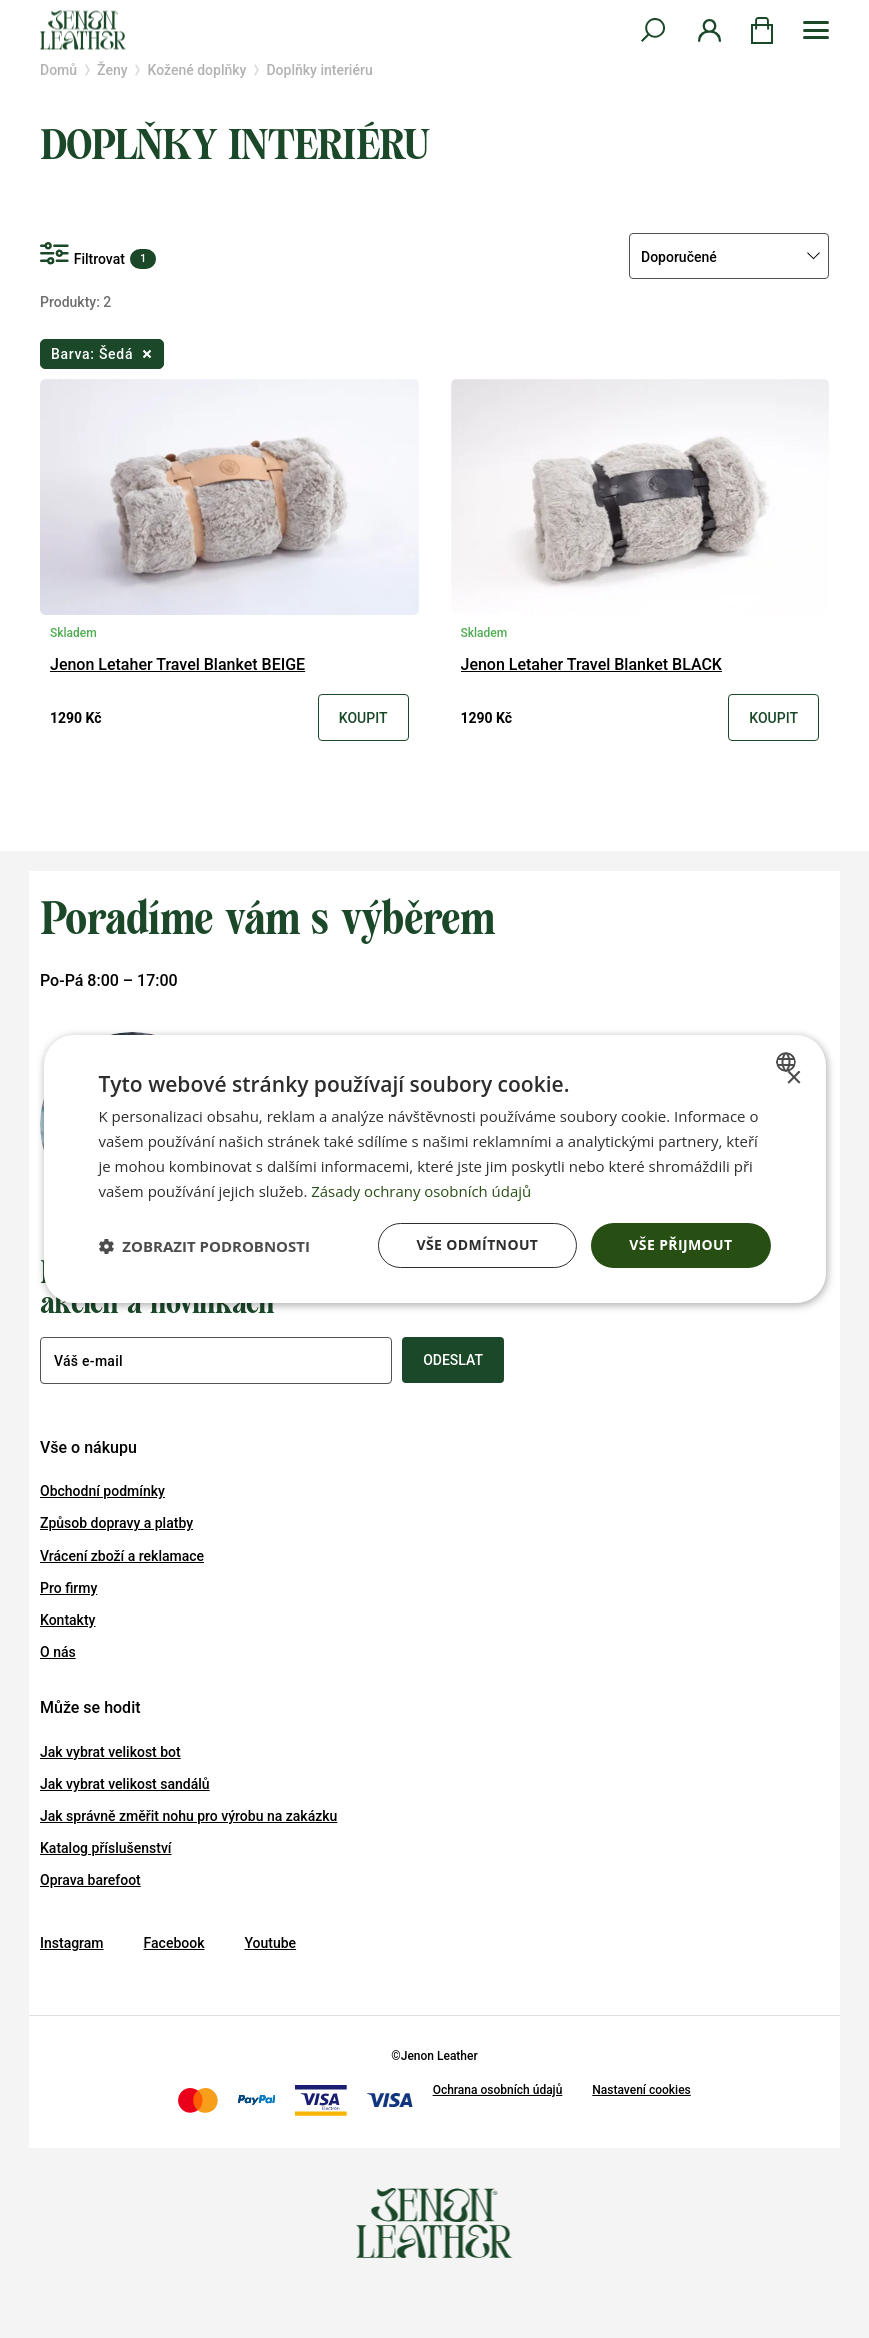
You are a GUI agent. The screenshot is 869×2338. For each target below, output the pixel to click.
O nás (58, 1652)
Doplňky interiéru (319, 70)
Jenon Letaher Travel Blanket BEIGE (177, 665)
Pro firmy (68, 1588)
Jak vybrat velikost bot (110, 1752)
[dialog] (434, 1169)
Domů (58, 70)
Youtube (270, 1943)
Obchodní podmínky (102, 1491)
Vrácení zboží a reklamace (122, 1556)
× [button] (793, 1078)
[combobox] (788, 1062)
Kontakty (67, 1620)
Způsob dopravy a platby (116, 1523)
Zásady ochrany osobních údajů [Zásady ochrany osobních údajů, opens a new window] (421, 1191)
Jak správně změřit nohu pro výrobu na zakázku (188, 1816)
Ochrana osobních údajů (498, 2090)
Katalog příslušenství (106, 1848)
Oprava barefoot (90, 1880)
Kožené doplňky (197, 70)
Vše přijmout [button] (680, 1244)
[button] (204, 1246)
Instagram (72, 1943)
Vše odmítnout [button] (477, 1244)
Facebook (174, 1943)
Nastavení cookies (641, 2090)
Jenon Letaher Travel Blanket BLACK (591, 665)
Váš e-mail (88, 1361)
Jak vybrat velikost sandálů (125, 1784)
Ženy (112, 70)
